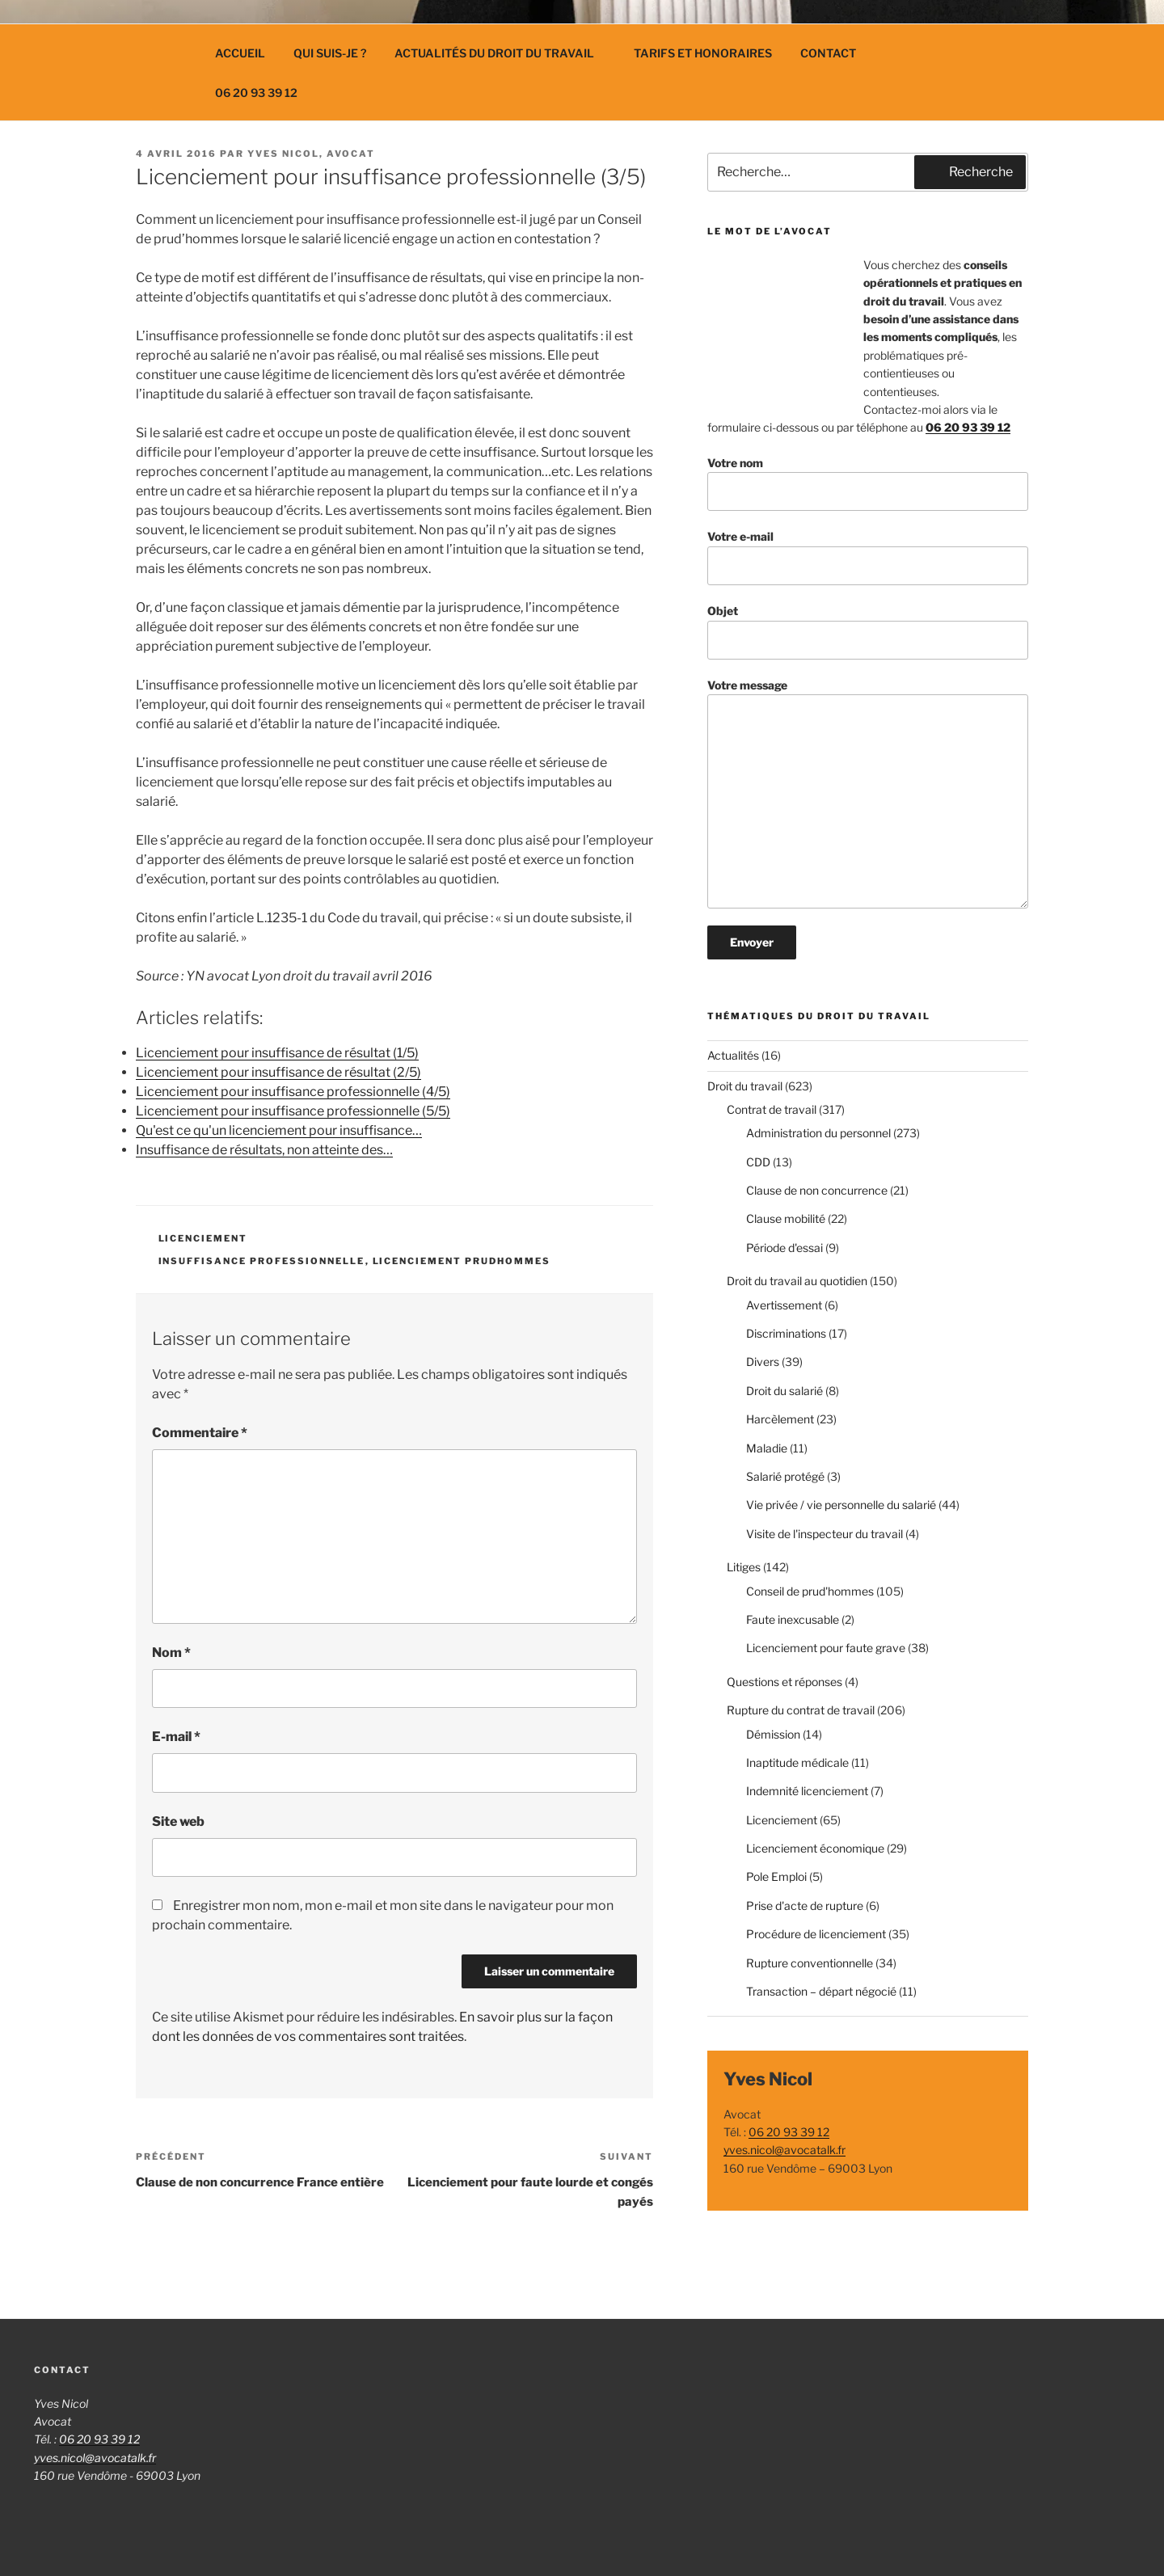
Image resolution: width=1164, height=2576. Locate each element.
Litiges (744, 1567)
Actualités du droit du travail (501, 53)
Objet (867, 632)
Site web (178, 1821)
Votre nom (867, 484)
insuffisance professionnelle (261, 1261)
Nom (171, 1652)
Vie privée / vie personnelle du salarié (841, 1504)
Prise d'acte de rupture (804, 1905)
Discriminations (786, 1333)
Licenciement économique (815, 1848)
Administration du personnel (818, 1133)
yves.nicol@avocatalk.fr (784, 2150)
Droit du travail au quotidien (797, 1281)
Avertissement (784, 1305)
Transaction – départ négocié (821, 1991)
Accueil (240, 53)
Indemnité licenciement (807, 1791)
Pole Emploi (776, 1876)
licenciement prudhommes (462, 1261)
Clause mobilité (785, 1218)
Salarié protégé (785, 1476)
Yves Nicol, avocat (311, 153)
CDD (758, 1162)
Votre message (867, 793)
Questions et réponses (784, 1682)
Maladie (766, 1448)
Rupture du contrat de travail (801, 1710)
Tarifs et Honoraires (703, 53)
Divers (762, 1361)
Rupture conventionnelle (809, 1963)
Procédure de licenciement (816, 1934)
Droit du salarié (784, 1391)
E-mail (176, 1736)
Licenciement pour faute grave (825, 1648)
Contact (828, 53)
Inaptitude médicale (797, 1762)
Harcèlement (780, 1419)
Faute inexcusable (792, 1619)
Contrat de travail (771, 1109)
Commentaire (199, 1432)
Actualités (733, 1055)
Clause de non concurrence (817, 1190)
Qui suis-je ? (329, 53)
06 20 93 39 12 (256, 92)
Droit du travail (744, 1086)
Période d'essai (784, 1247)
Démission (773, 1734)
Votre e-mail (867, 557)
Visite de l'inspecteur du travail (824, 1534)
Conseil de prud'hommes (810, 1591)
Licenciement (203, 1238)
